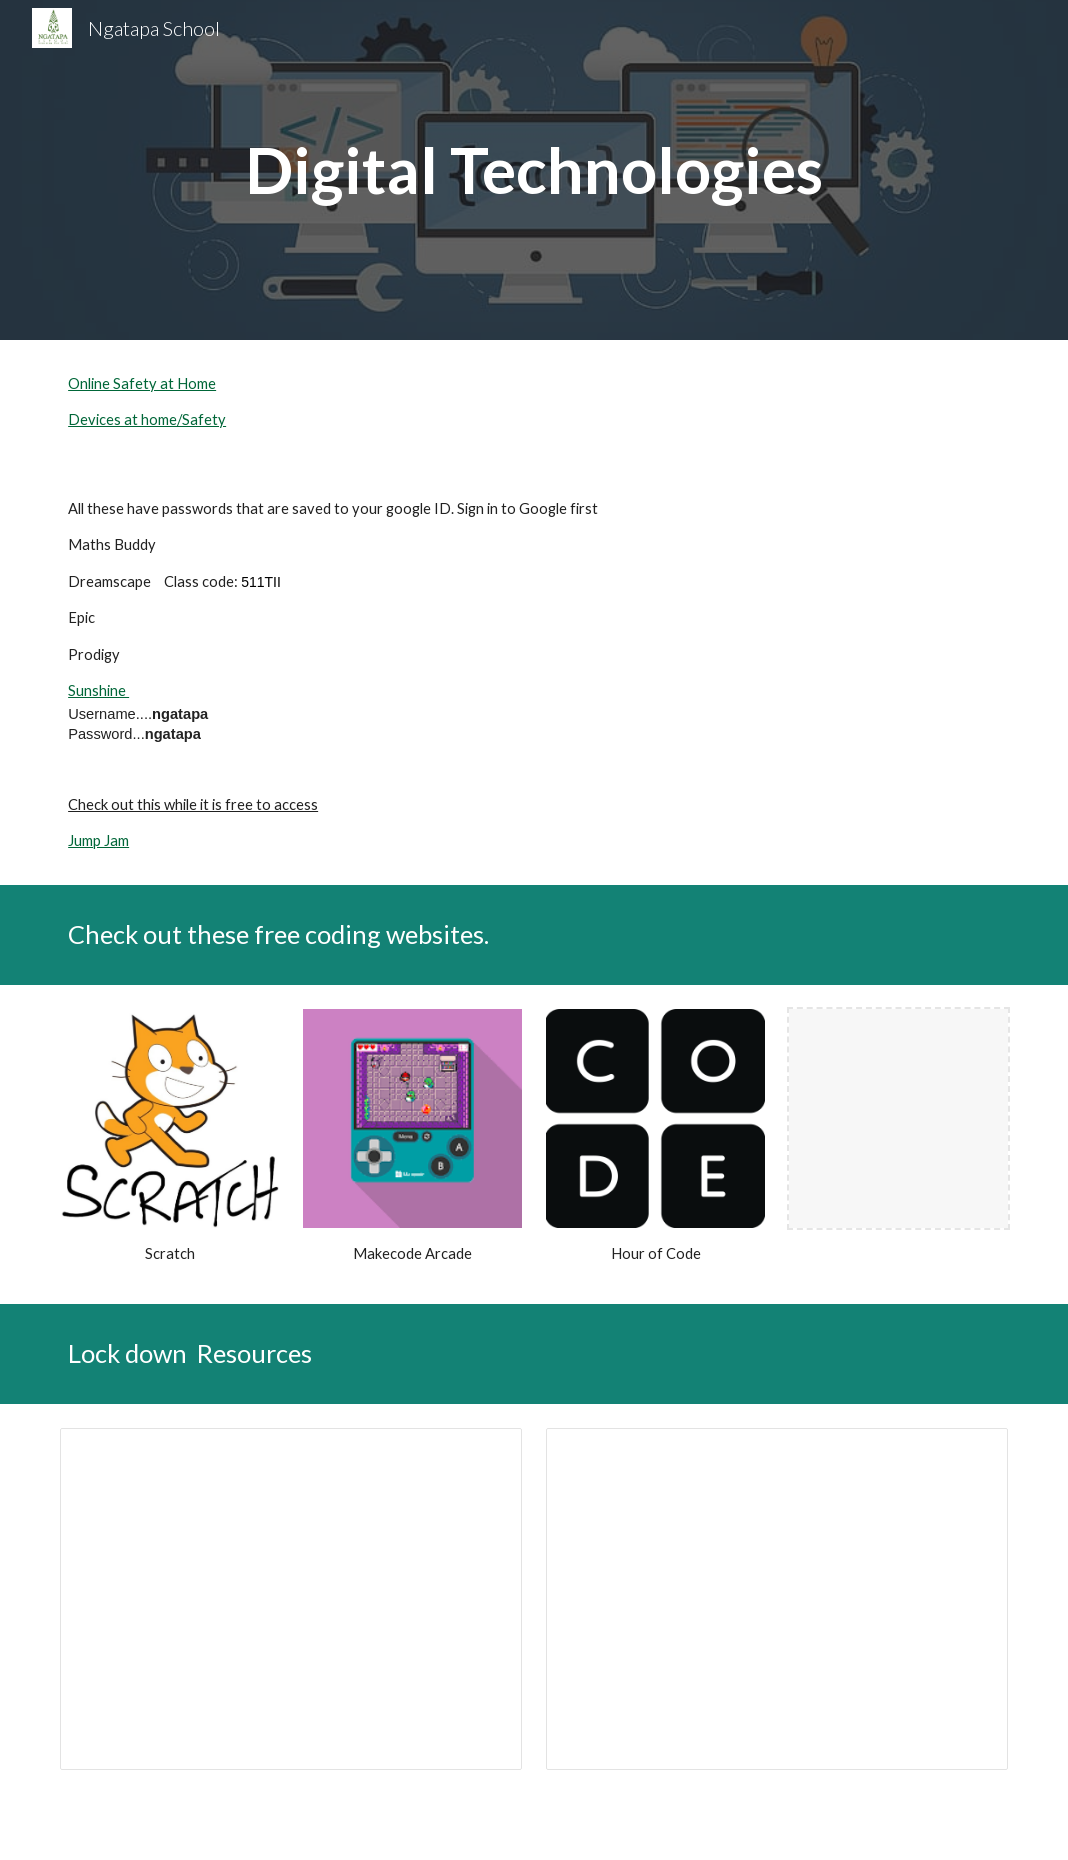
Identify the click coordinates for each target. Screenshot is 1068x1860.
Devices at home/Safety (147, 419)
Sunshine (98, 690)
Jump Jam (98, 840)
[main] (534, 170)
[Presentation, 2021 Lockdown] (777, 1599)
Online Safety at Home (142, 383)
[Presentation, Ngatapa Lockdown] (291, 1599)
